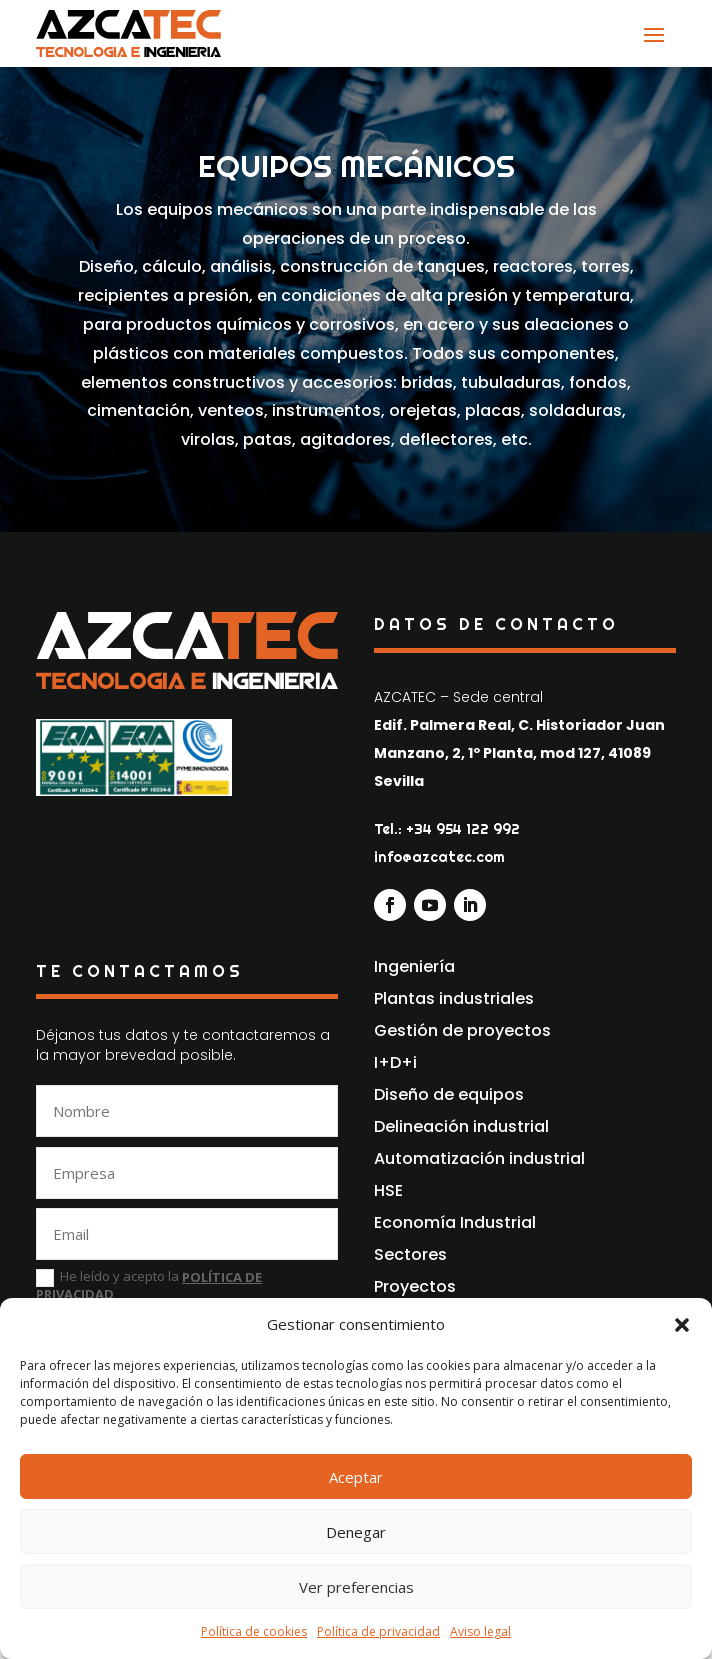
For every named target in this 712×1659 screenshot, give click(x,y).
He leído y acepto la (149, 1286)
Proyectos (415, 1286)
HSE (388, 1190)
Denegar (356, 1532)
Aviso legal (480, 1631)
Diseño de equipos (449, 1094)
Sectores (410, 1254)
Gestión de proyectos (462, 1030)
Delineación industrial (461, 1126)
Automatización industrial (479, 1158)
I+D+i (395, 1062)
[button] (682, 1325)
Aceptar (356, 1477)
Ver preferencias (356, 1587)
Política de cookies (254, 1631)
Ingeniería (414, 966)
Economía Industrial (455, 1222)
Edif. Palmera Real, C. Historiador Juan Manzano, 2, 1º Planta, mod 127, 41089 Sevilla (519, 753)
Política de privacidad (378, 1631)
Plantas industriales (454, 998)
